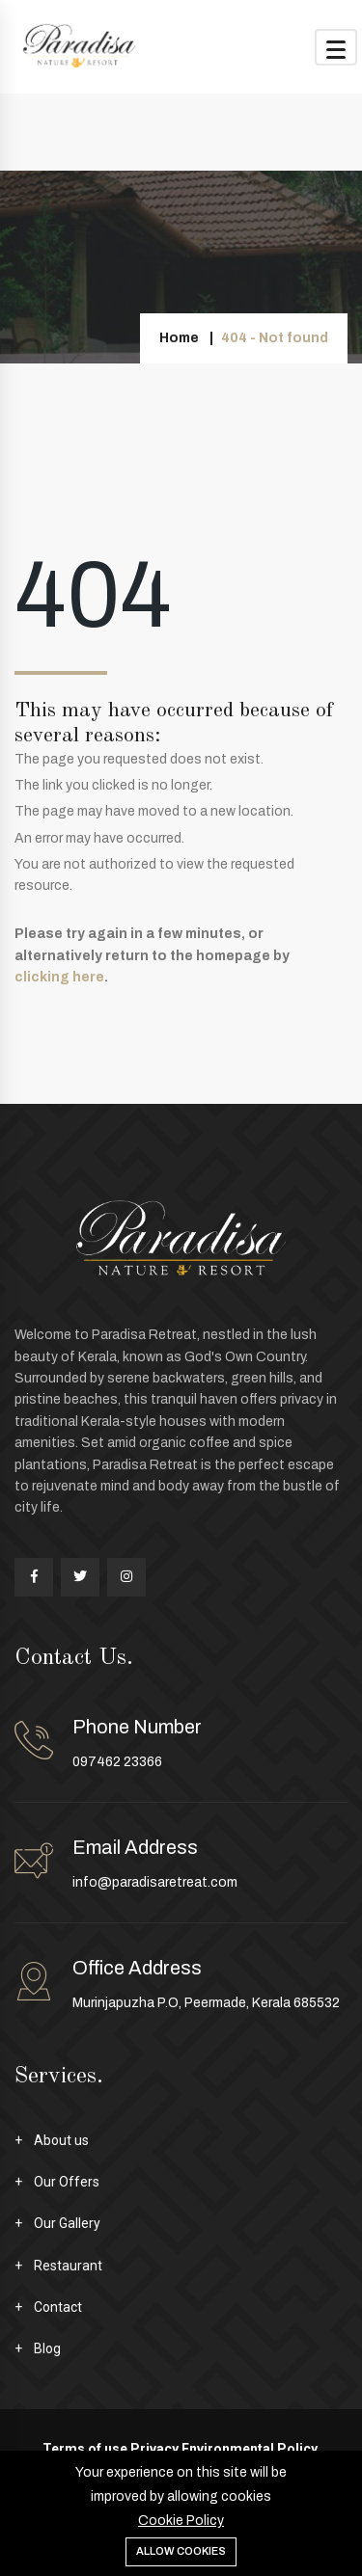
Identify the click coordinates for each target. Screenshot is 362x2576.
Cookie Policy (181, 2520)
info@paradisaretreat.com (154, 1882)
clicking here (59, 977)
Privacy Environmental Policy (224, 2448)
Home (179, 338)
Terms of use (84, 2448)
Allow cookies (181, 2551)
